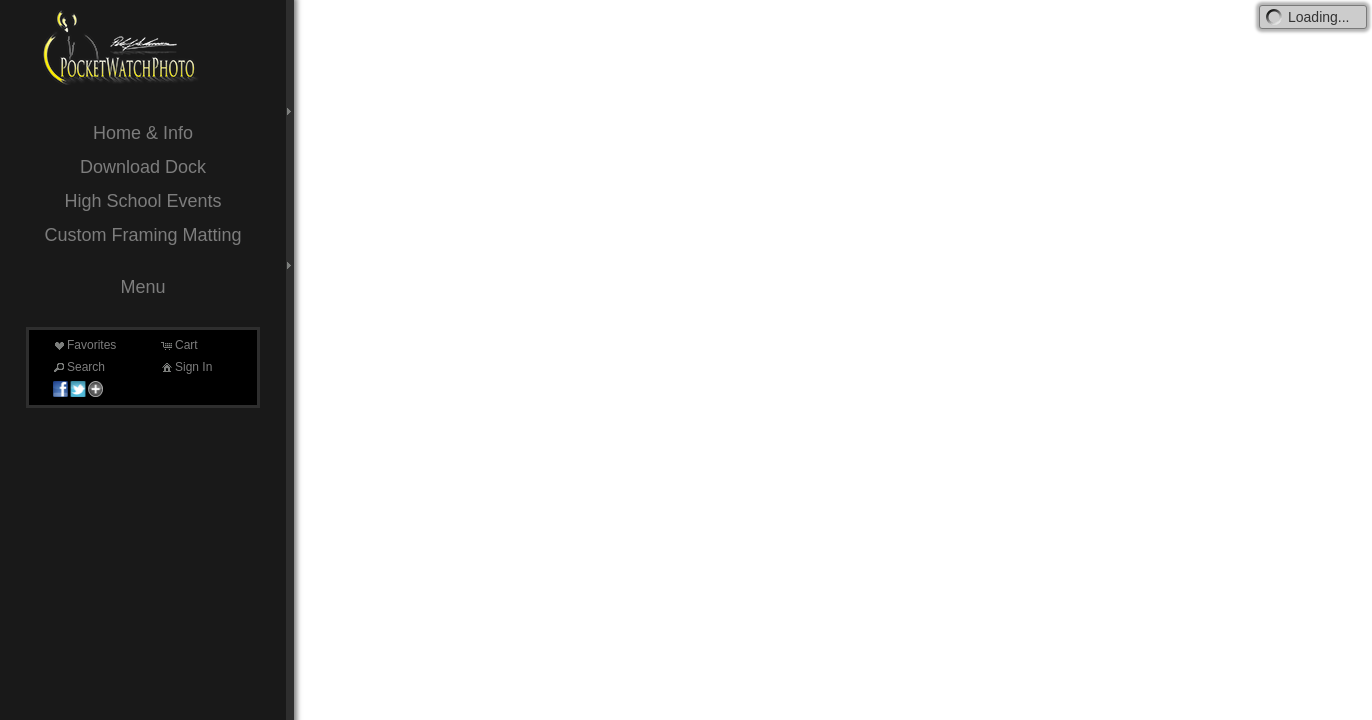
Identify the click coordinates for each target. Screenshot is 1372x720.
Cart (178, 345)
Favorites (83, 345)
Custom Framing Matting (142, 235)
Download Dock (143, 167)
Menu (142, 287)
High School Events (142, 201)
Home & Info (143, 133)
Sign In (185, 367)
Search (78, 367)
